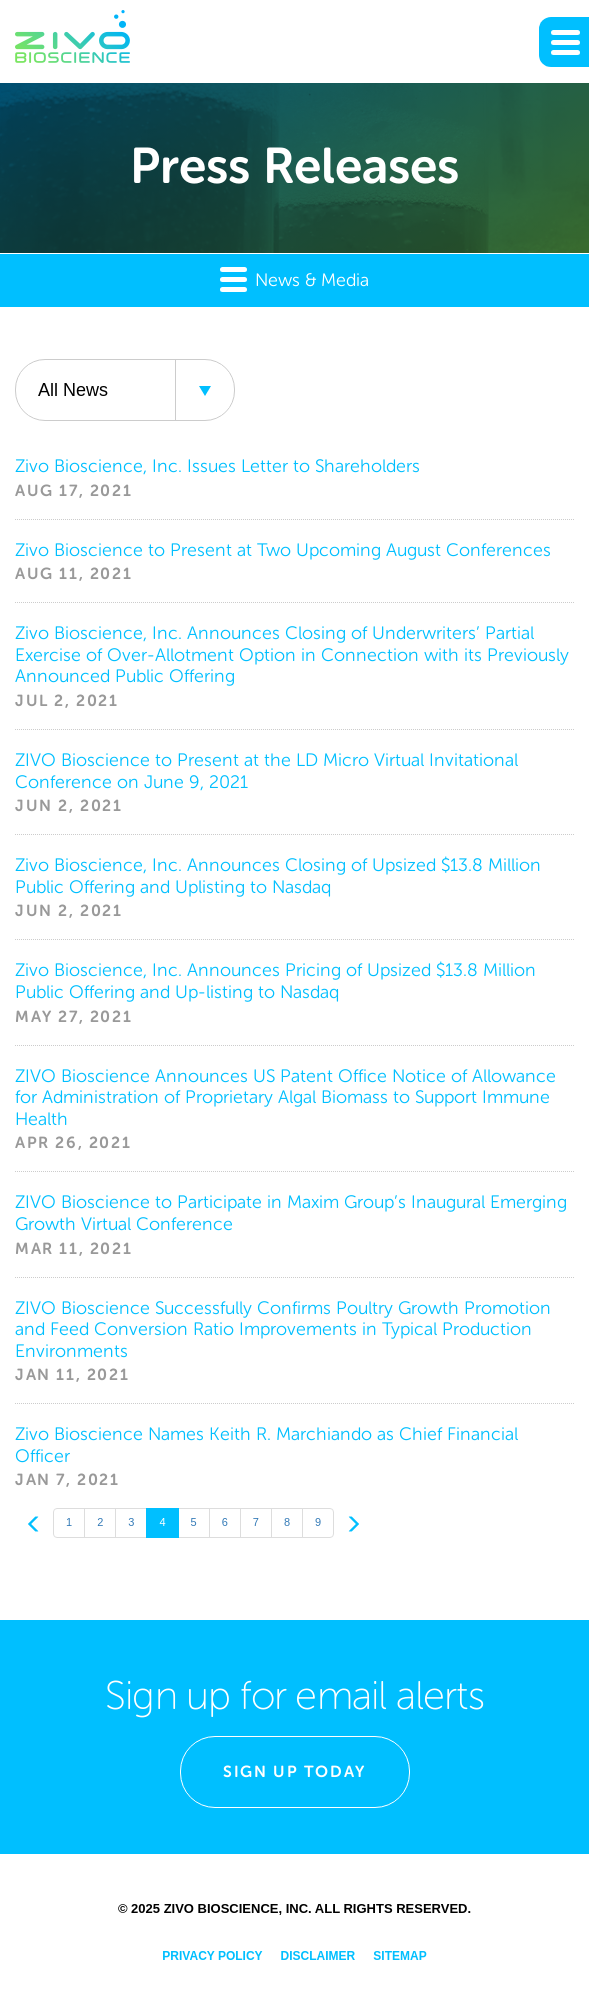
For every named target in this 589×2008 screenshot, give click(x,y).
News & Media (294, 278)
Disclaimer (318, 1956)
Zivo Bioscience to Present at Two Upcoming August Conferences (283, 550)
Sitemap (399, 1956)
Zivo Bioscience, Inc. (238, 1908)
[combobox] (125, 390)
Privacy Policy (212, 1956)
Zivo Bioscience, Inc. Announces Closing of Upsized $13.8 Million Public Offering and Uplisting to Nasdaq (278, 876)
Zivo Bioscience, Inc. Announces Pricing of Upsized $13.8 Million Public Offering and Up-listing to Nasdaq (275, 981)
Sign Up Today (294, 1771)
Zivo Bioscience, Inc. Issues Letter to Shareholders (217, 466)
